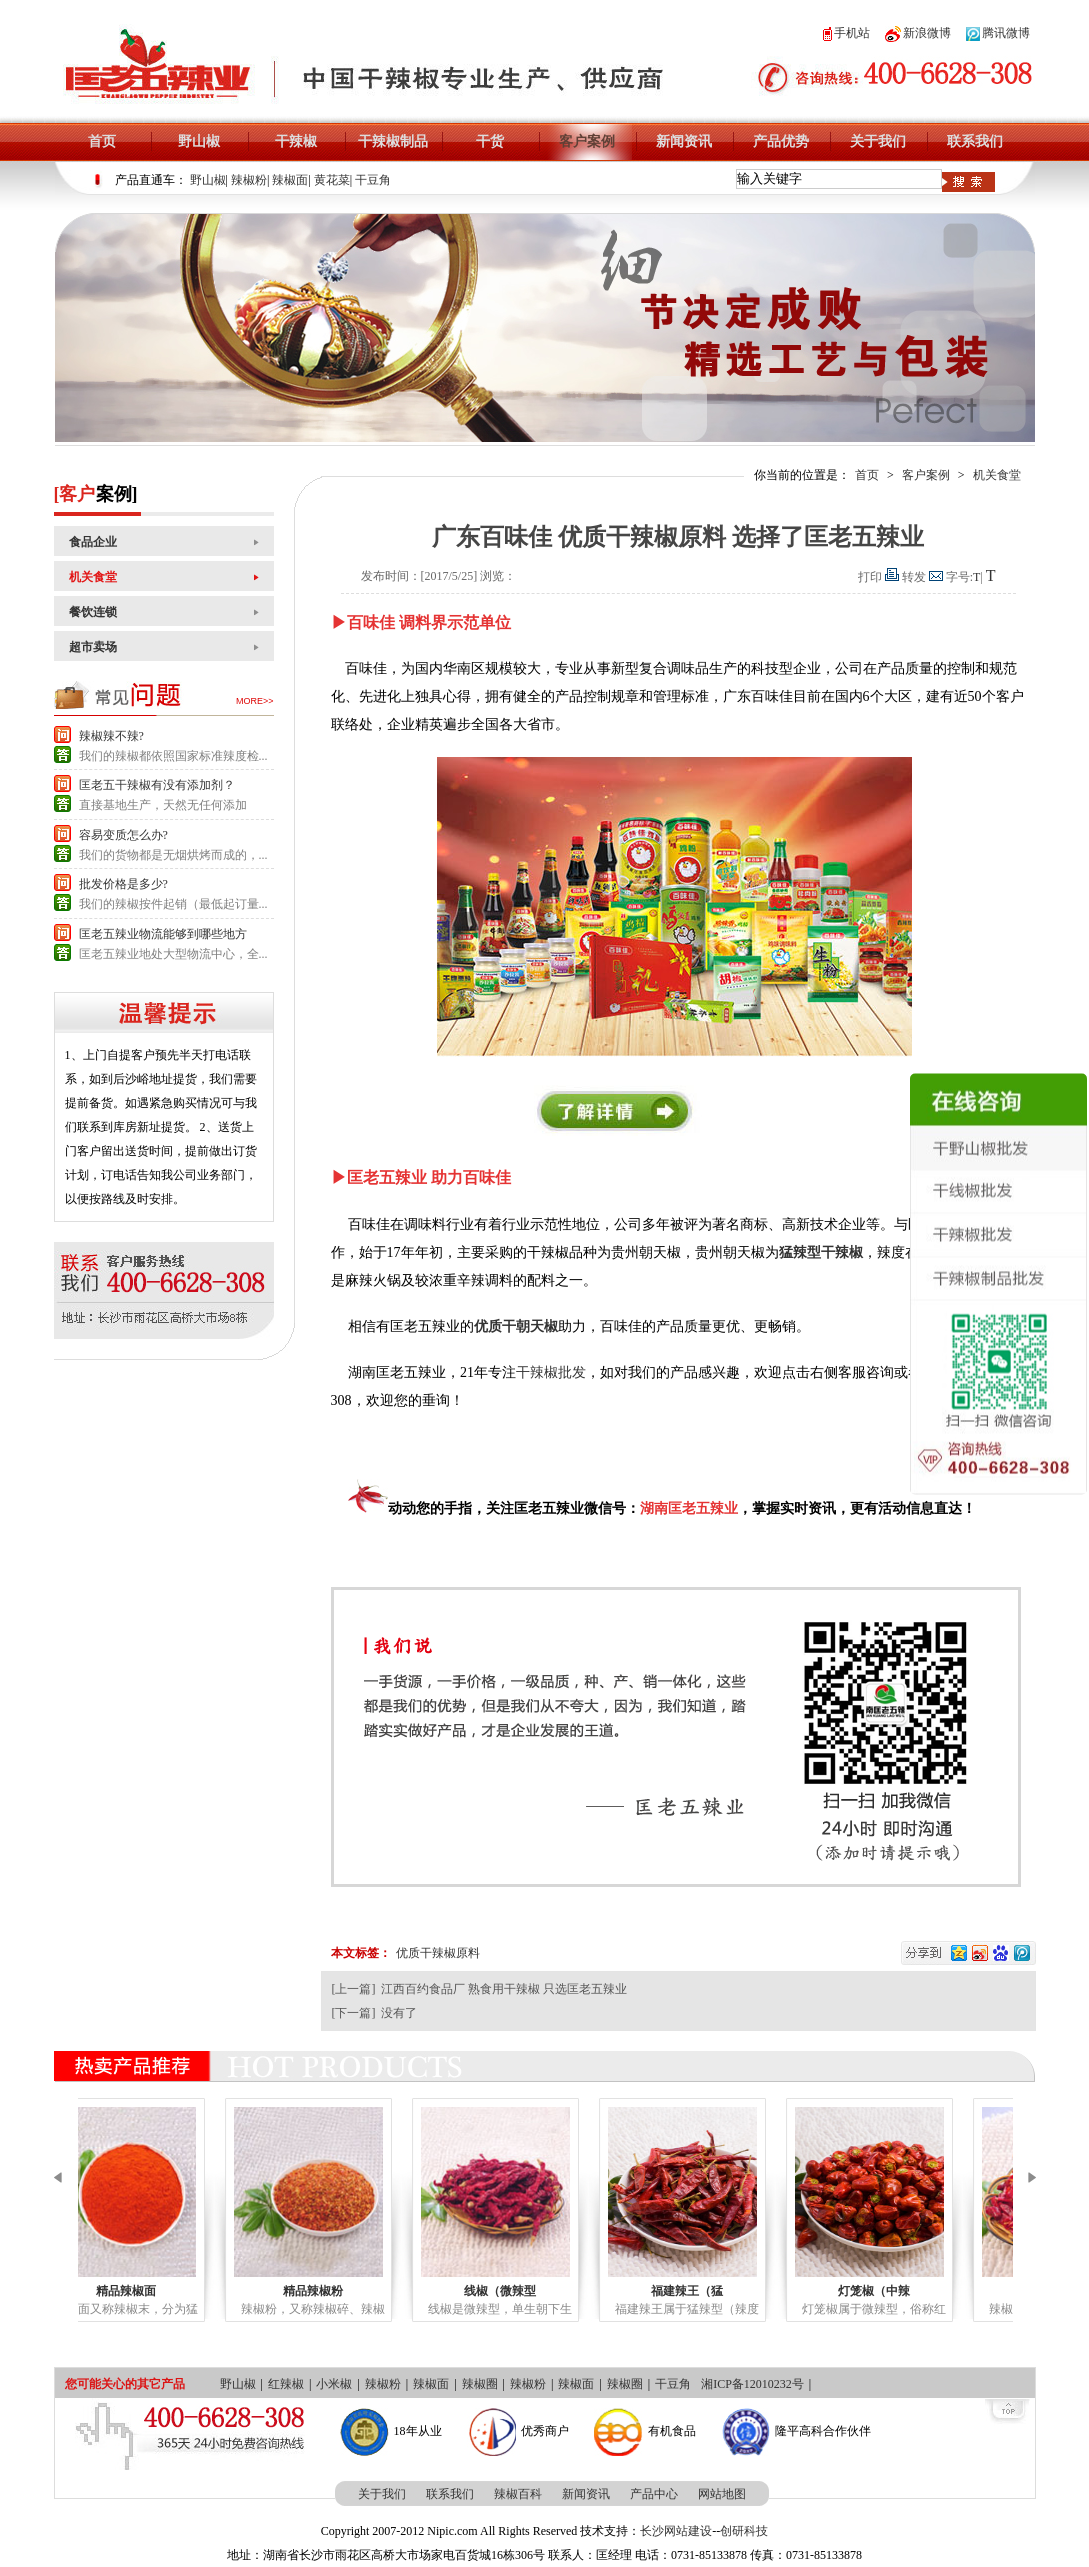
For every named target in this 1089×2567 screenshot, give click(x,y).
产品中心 (654, 2494)
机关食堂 (93, 577)
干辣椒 (296, 141)
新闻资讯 (684, 141)
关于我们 (878, 141)
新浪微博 (918, 33)
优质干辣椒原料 (438, 1953)
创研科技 (744, 2531)
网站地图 (722, 2494)
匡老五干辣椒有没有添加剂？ (157, 785)
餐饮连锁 (93, 612)
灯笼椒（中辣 (924, 2291)
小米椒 (334, 2384)
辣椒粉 (249, 180)
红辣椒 (286, 2384)
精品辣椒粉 (363, 2291)
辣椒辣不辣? (111, 736)
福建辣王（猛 (737, 2291)
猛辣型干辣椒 (821, 1252)
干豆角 (373, 180)
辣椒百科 (518, 2494)
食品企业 (93, 542)
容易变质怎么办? (123, 835)
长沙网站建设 (676, 2531)
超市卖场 (93, 647)
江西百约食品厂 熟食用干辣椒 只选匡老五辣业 (504, 1989)
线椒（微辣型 (550, 2291)
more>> (255, 701)
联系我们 (975, 141)
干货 (490, 141)
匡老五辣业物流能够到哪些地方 (163, 934)
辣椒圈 (480, 2384)
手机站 (846, 33)
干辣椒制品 (393, 141)
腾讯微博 (998, 33)
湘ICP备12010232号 (752, 2384)
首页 (102, 141)
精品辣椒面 (176, 2291)
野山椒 (199, 141)
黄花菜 (332, 180)
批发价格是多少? (123, 884)
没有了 (399, 2013)
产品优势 (781, 141)
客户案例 (587, 141)
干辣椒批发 (551, 1372)
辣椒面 (290, 180)
